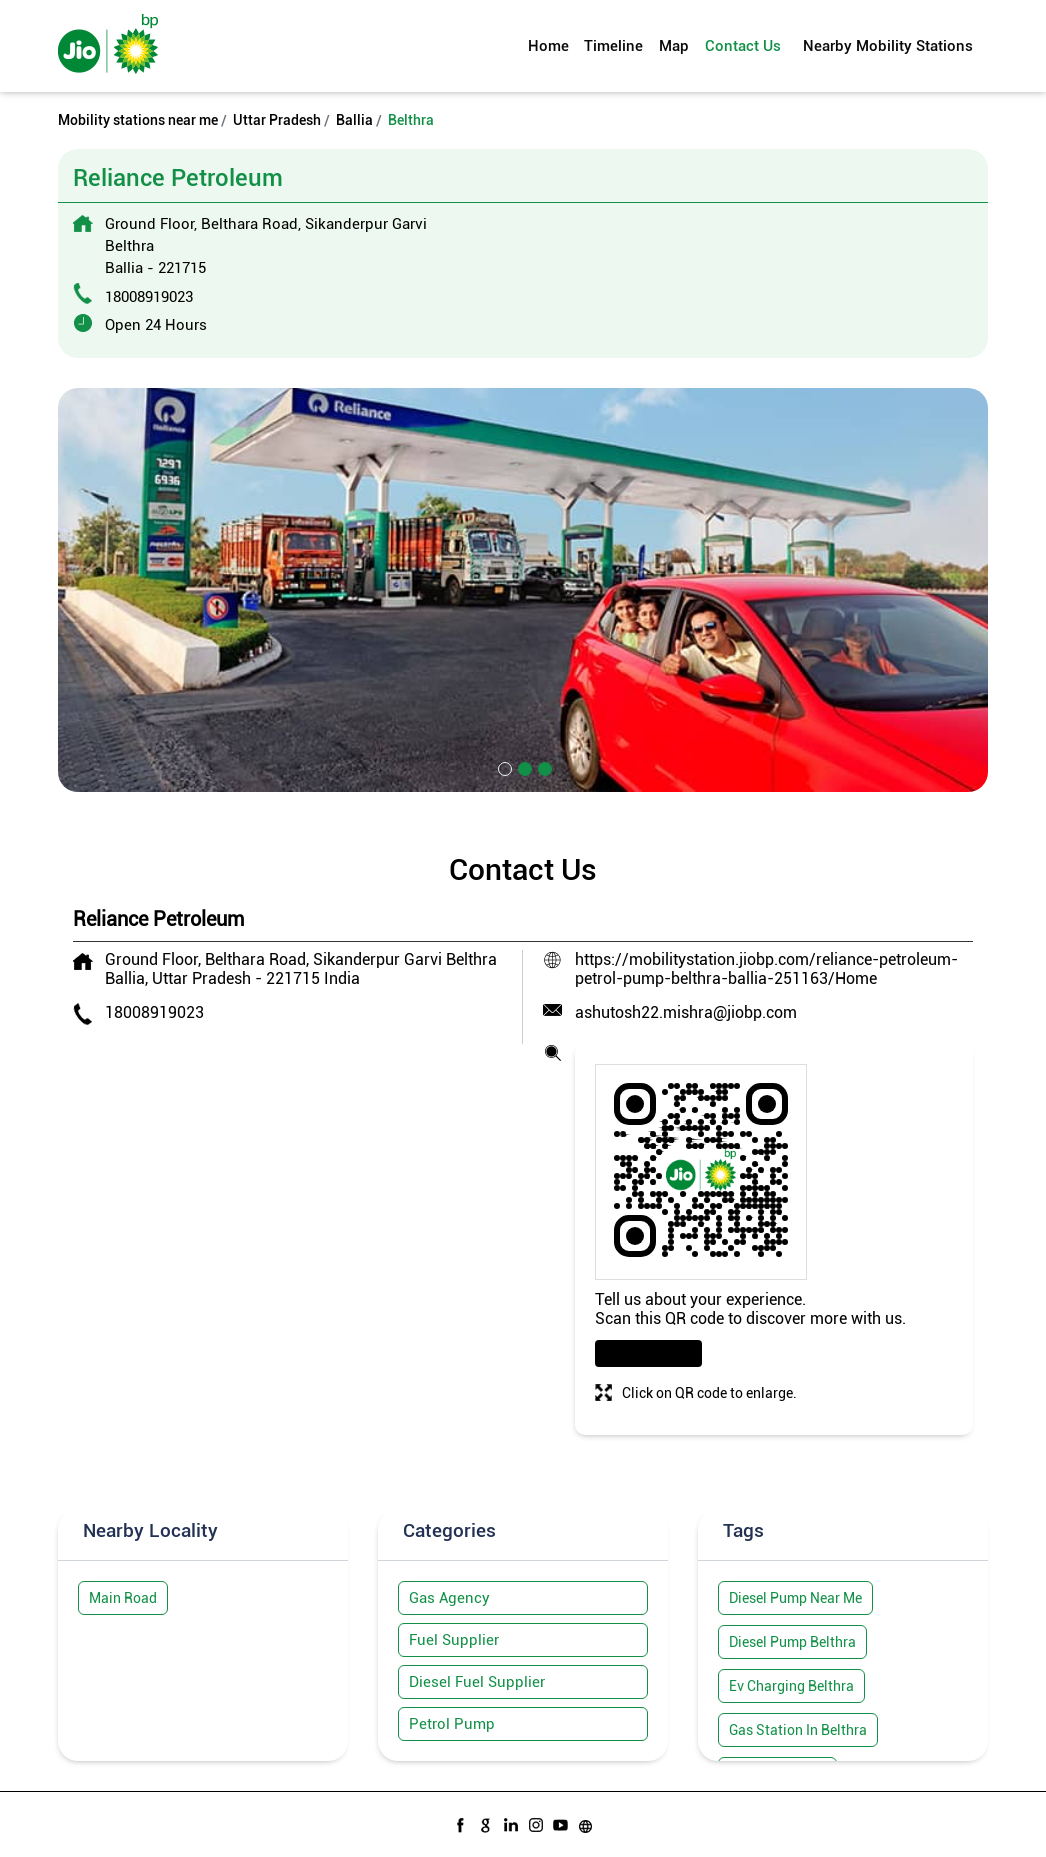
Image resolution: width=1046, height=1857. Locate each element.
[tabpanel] (523, 590)
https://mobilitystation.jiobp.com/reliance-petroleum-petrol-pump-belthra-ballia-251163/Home (766, 969)
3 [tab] (543, 767)
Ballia (354, 120)
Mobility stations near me (138, 120)
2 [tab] (523, 767)
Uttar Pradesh (277, 120)
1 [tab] (503, 767)
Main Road (123, 1598)
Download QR (648, 1353)
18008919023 (149, 297)
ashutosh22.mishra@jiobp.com (686, 1012)
